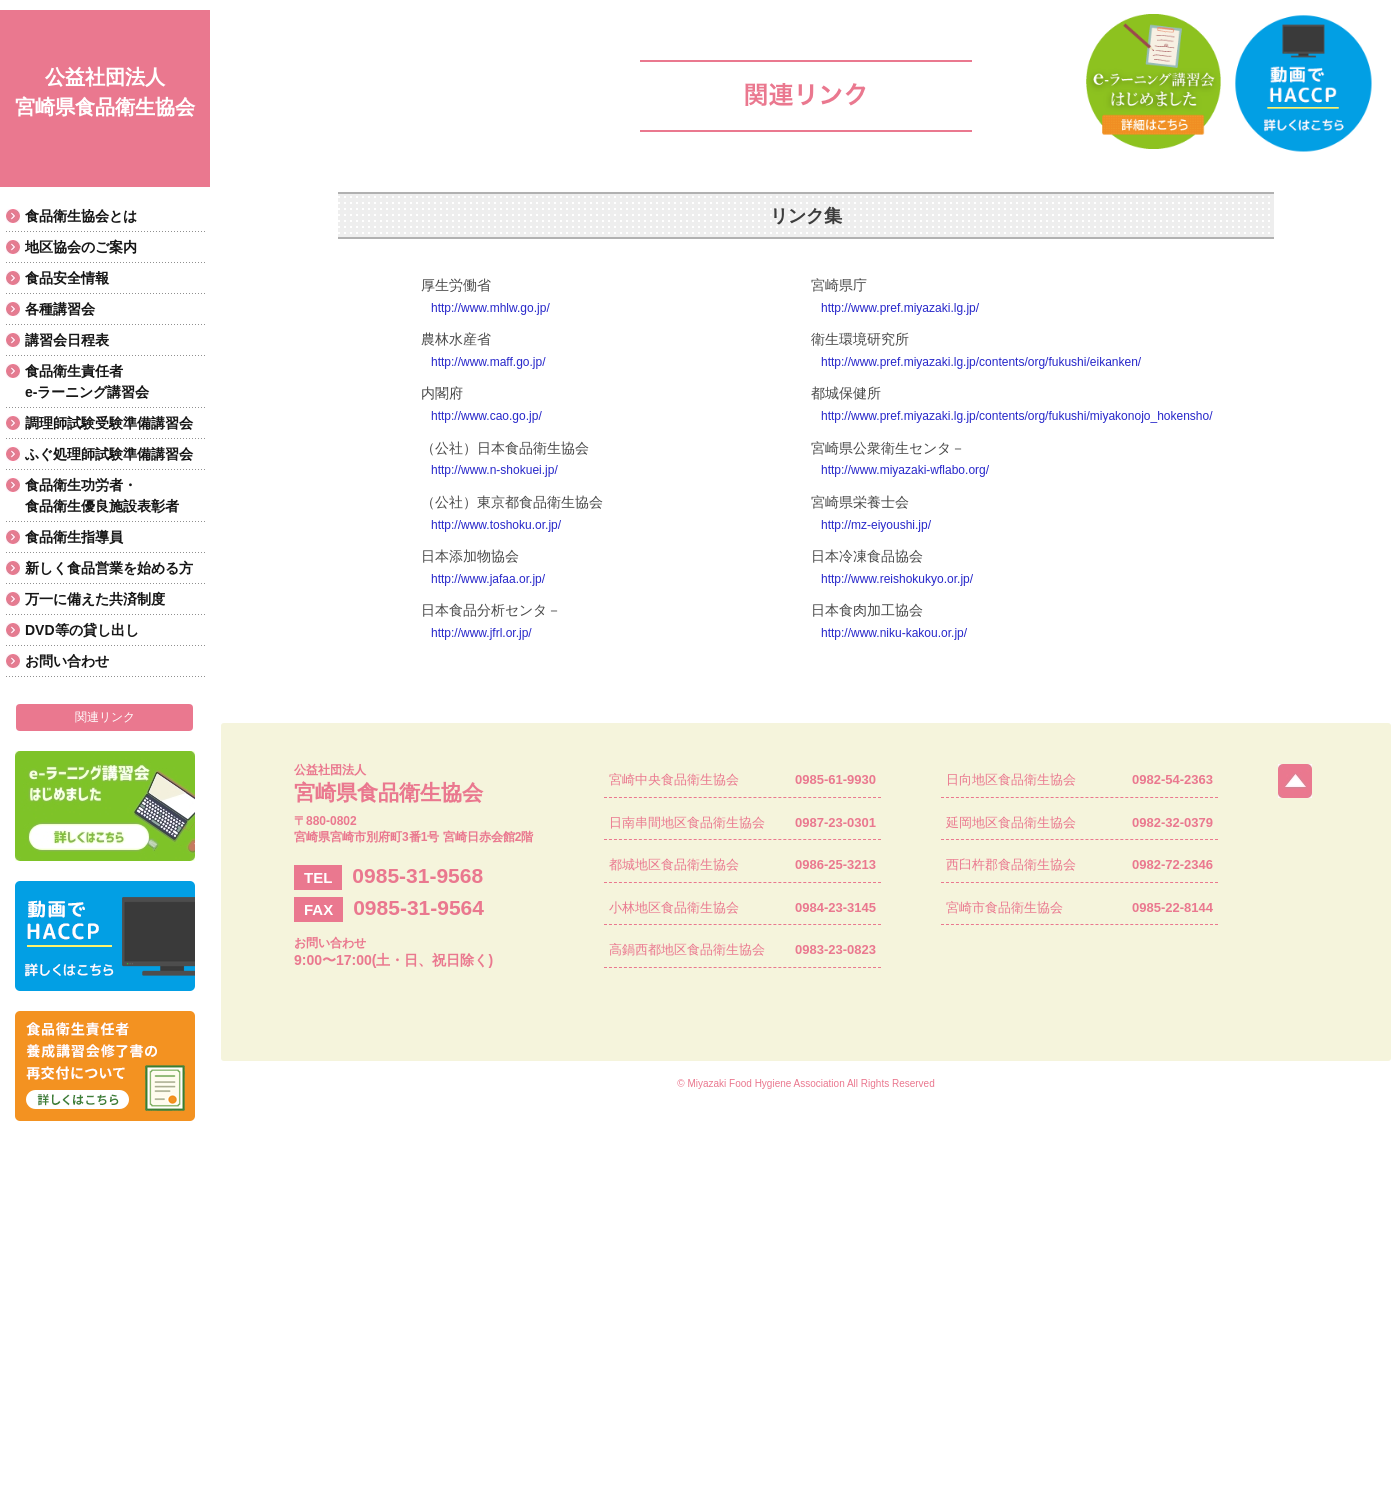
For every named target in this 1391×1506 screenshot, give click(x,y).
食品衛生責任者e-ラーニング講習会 (87, 381)
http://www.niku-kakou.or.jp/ (894, 633)
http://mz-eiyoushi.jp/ (876, 525)
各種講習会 (60, 309)
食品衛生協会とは (81, 216)
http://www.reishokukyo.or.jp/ (897, 579)
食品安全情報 (67, 278)
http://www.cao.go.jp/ (486, 416)
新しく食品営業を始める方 (109, 568)
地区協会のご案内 (81, 247)
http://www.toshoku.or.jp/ (496, 525)
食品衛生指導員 (74, 537)
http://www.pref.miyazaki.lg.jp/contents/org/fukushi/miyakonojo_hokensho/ (1017, 416)
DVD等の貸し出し (82, 630)
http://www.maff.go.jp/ (488, 362)
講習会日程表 (67, 340)
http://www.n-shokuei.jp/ (494, 470)
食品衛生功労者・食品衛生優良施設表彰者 (102, 495)
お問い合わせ (67, 661)
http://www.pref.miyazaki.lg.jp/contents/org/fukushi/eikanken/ (981, 362)
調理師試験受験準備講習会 (109, 423)
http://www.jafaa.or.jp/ (488, 579)
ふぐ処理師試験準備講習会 (109, 454)
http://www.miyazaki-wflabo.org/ (905, 470)
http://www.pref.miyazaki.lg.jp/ (900, 308)
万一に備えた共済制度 (95, 599)
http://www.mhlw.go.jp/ (490, 308)
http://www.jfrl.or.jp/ (481, 633)
